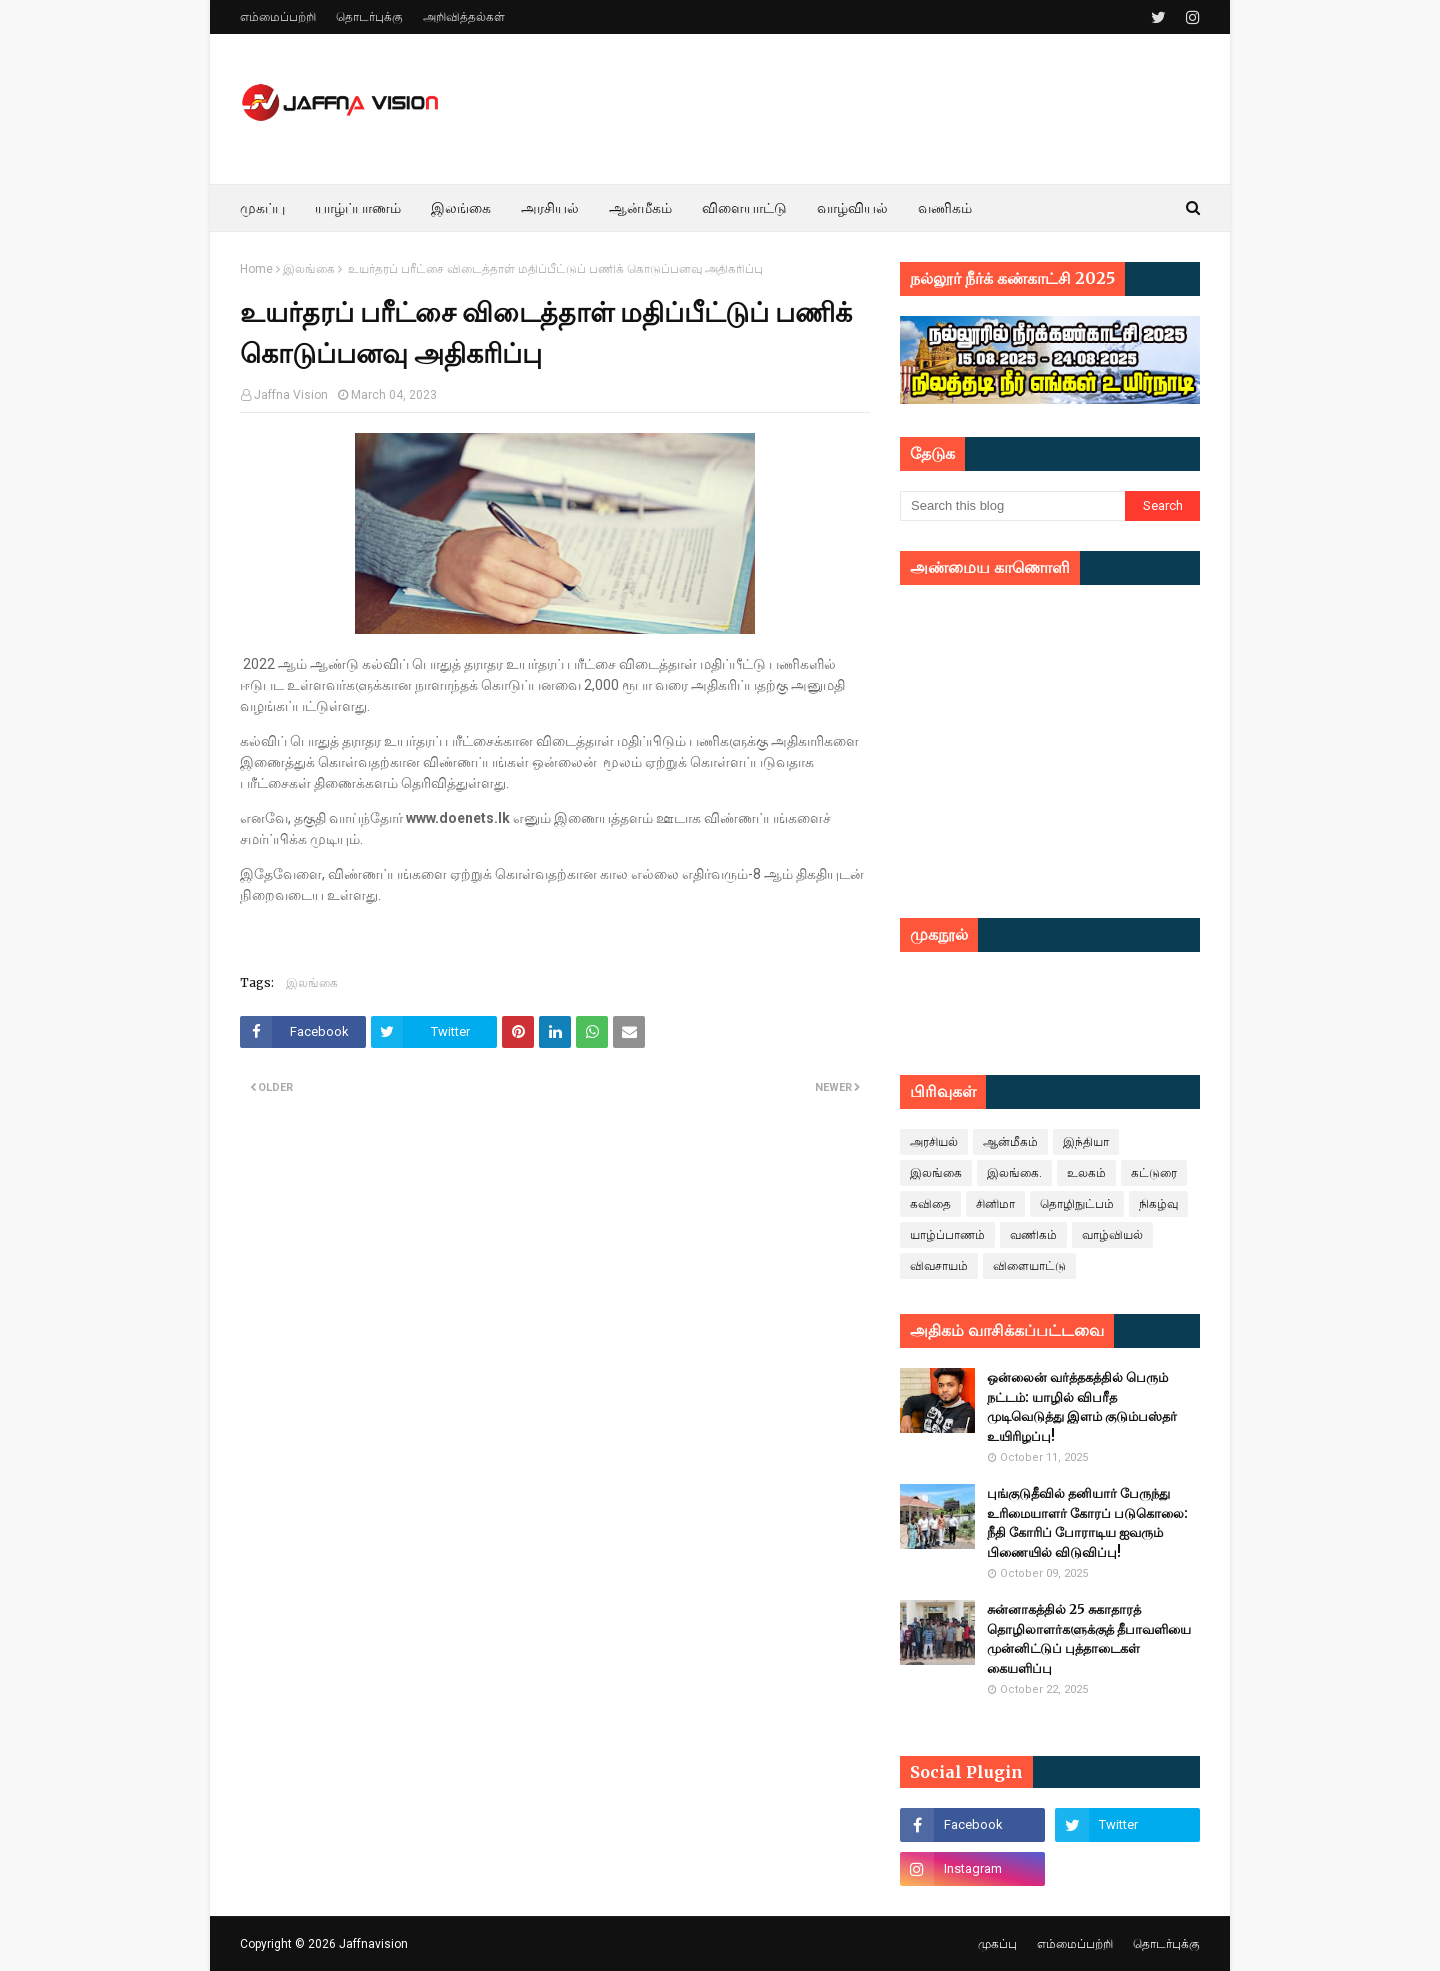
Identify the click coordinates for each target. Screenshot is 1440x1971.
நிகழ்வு (1158, 1204)
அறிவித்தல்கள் (464, 17)
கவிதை (930, 1204)
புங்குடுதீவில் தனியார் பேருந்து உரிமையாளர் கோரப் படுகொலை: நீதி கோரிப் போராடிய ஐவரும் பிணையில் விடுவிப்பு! (1087, 1523)
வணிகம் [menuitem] (945, 208)
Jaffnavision (373, 1944)
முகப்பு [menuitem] (262, 208)
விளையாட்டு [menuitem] (744, 208)
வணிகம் (1033, 1235)
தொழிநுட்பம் (1077, 1204)
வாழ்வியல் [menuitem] (852, 208)
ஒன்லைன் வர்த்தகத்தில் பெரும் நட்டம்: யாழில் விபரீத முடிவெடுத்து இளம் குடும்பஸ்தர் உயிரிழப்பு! (1082, 1407)
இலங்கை (309, 269)
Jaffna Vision (291, 395)
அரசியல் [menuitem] (550, 208)
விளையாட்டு (1029, 1266)
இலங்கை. (1014, 1173)
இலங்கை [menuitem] (461, 208)
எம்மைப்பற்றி (278, 17)
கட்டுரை (1154, 1173)
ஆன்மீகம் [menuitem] (640, 208)
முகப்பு (997, 1944)
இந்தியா (1086, 1142)
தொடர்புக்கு (369, 17)
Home (256, 269)
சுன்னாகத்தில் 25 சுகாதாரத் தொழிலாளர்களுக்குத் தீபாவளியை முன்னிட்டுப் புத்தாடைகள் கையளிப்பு (1089, 1639)
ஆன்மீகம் (1010, 1142)
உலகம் (1086, 1173)
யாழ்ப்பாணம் (947, 1235)
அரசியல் (934, 1142)
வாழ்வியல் (1112, 1235)
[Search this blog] (1012, 506)
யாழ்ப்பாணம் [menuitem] (358, 208)
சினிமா (995, 1204)
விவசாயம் (939, 1266)
